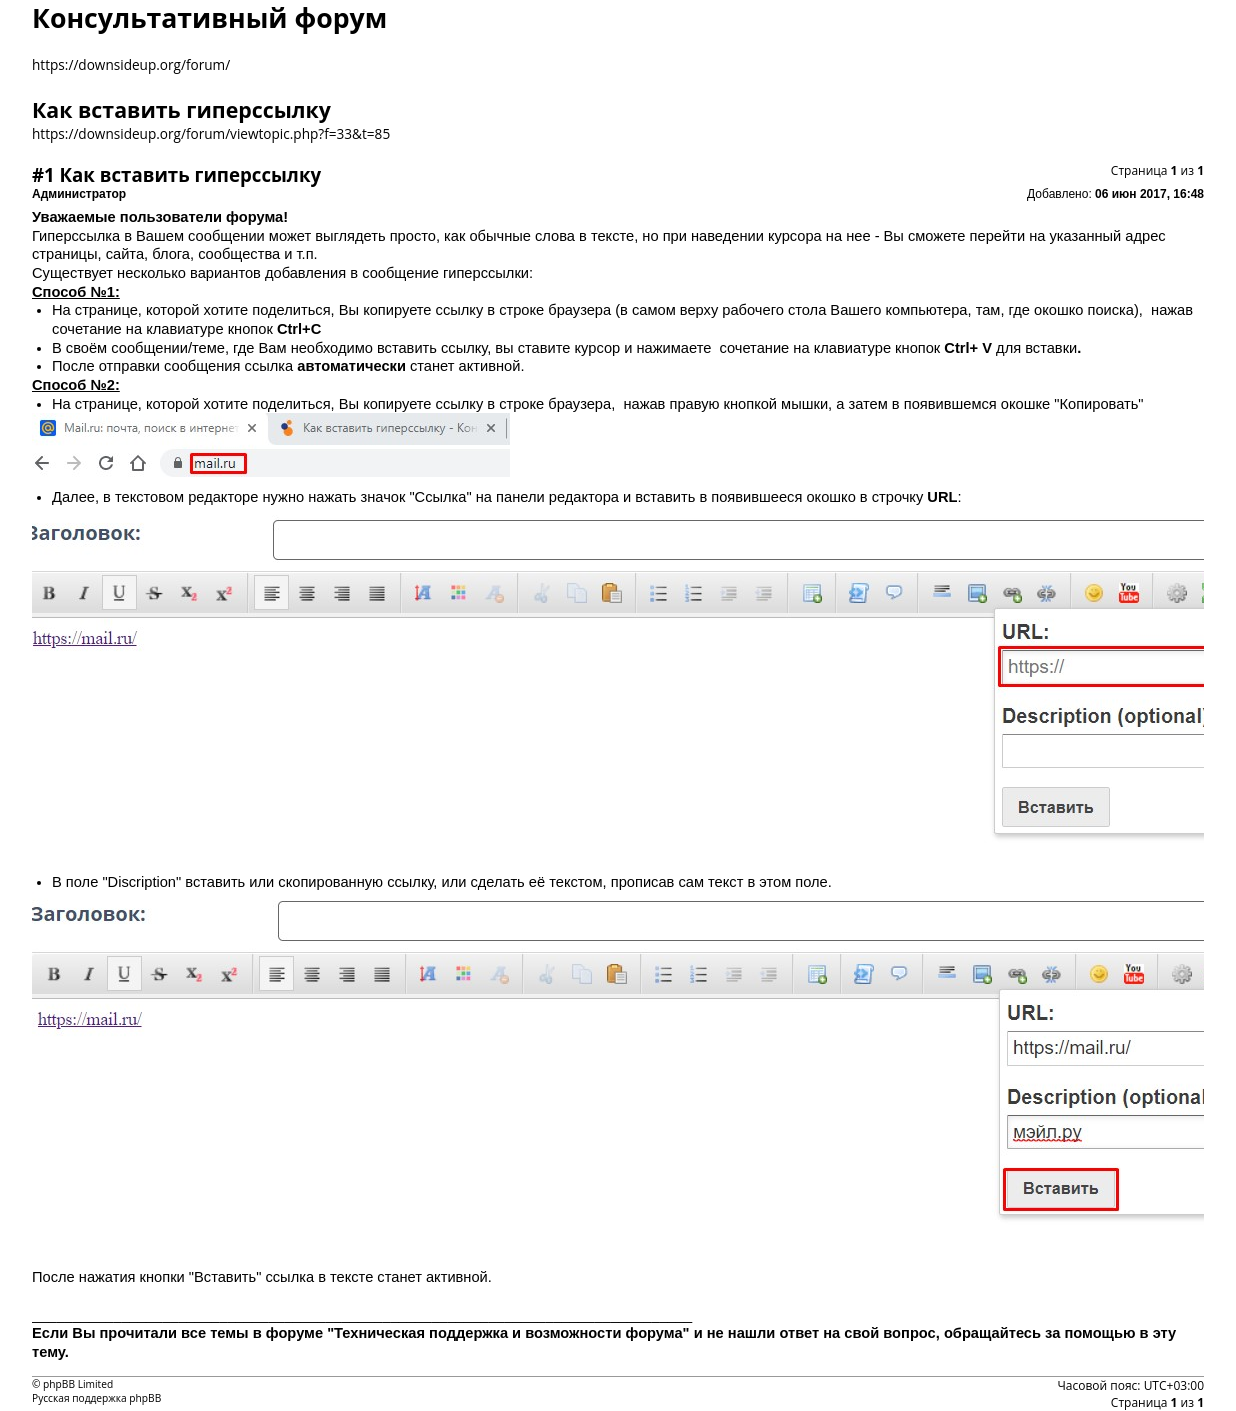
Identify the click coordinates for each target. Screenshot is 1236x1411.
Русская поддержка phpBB (96, 1398)
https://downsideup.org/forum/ (131, 64)
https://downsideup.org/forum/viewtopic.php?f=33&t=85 (211, 133)
